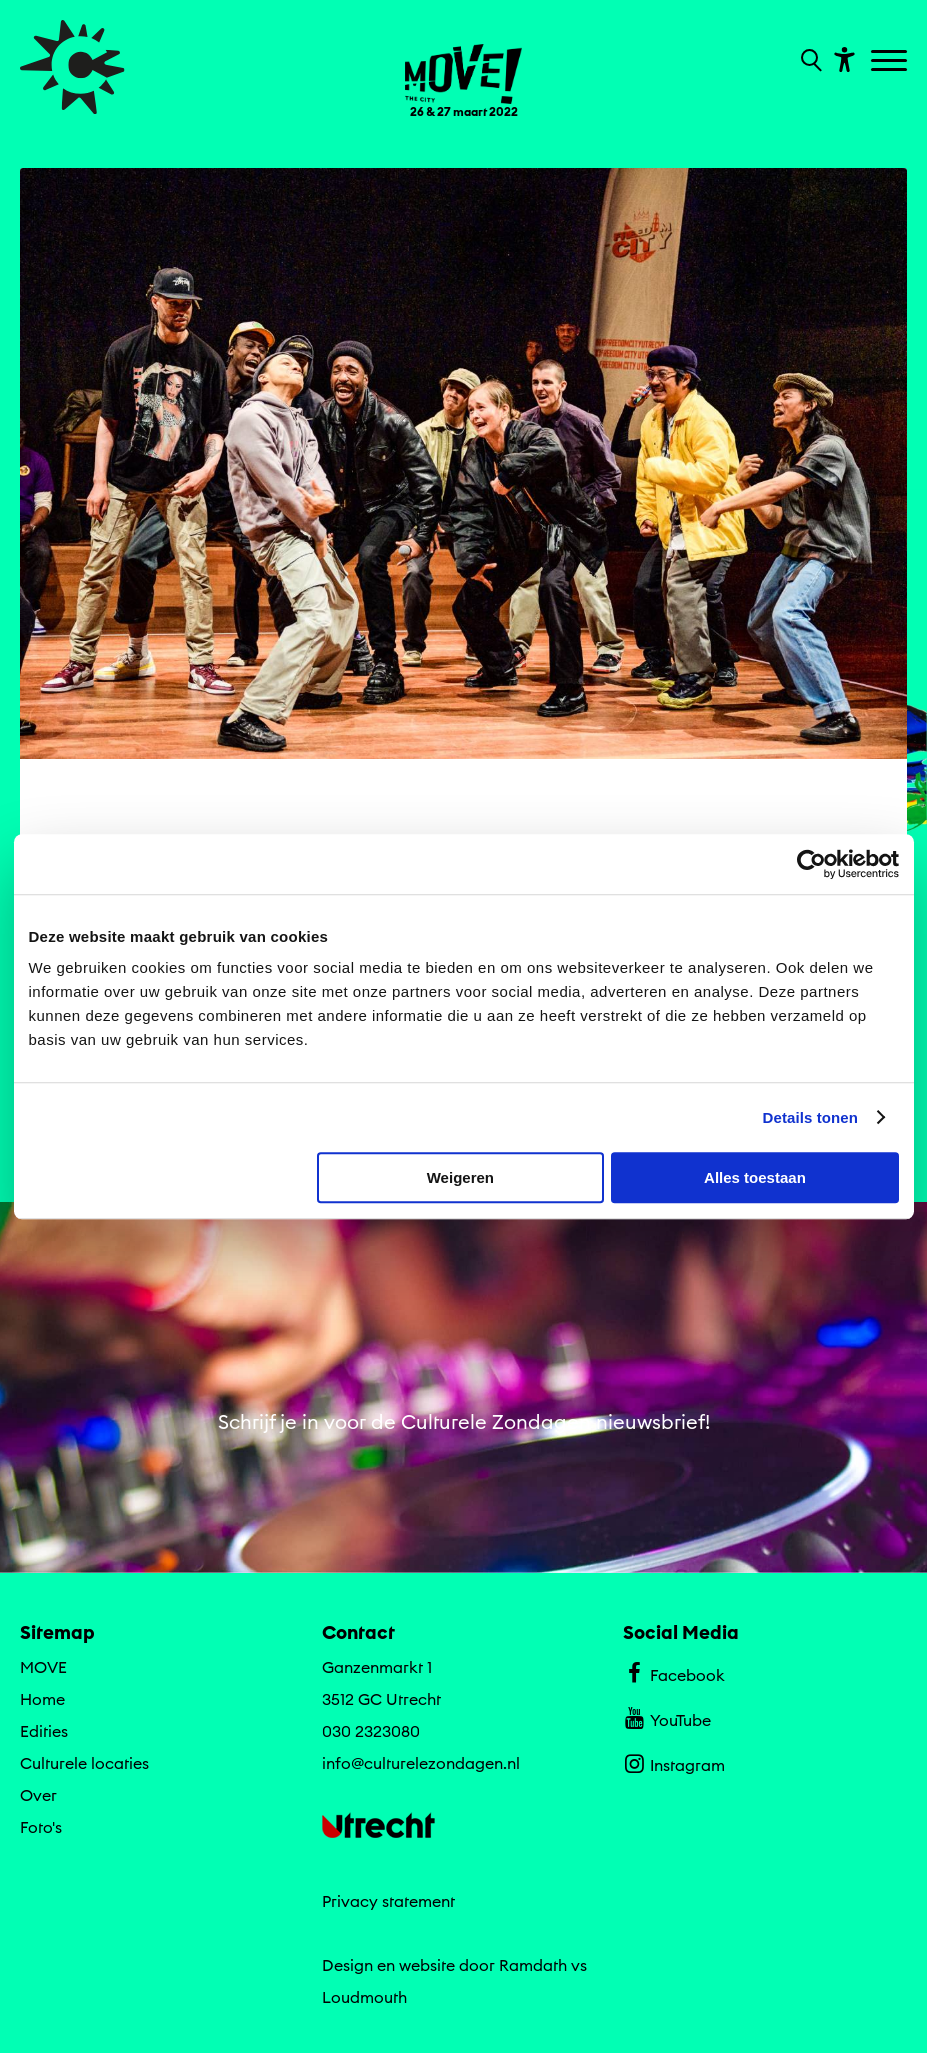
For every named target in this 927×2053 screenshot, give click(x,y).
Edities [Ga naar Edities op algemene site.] (44, 1731)
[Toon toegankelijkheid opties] (842, 58)
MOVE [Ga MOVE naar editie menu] (43, 1667)
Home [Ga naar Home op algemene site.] (42, 1699)
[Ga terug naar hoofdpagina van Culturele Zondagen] (72, 67)
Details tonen (810, 1117)
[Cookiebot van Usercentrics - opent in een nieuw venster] (811, 864)
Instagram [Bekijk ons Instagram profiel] (673, 1763)
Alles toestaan (755, 1177)
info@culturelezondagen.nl (421, 1763)
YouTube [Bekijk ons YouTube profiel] (666, 1718)
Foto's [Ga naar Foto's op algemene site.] (41, 1827)
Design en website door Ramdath (444, 1965)
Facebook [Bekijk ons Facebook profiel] (673, 1673)
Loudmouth (364, 1997)
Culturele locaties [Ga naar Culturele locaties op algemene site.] (84, 1763)
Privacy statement (388, 1901)
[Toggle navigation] (891, 62)
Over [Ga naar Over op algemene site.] (38, 1795)
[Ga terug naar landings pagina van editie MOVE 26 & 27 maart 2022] (464, 69)
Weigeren (460, 1177)
